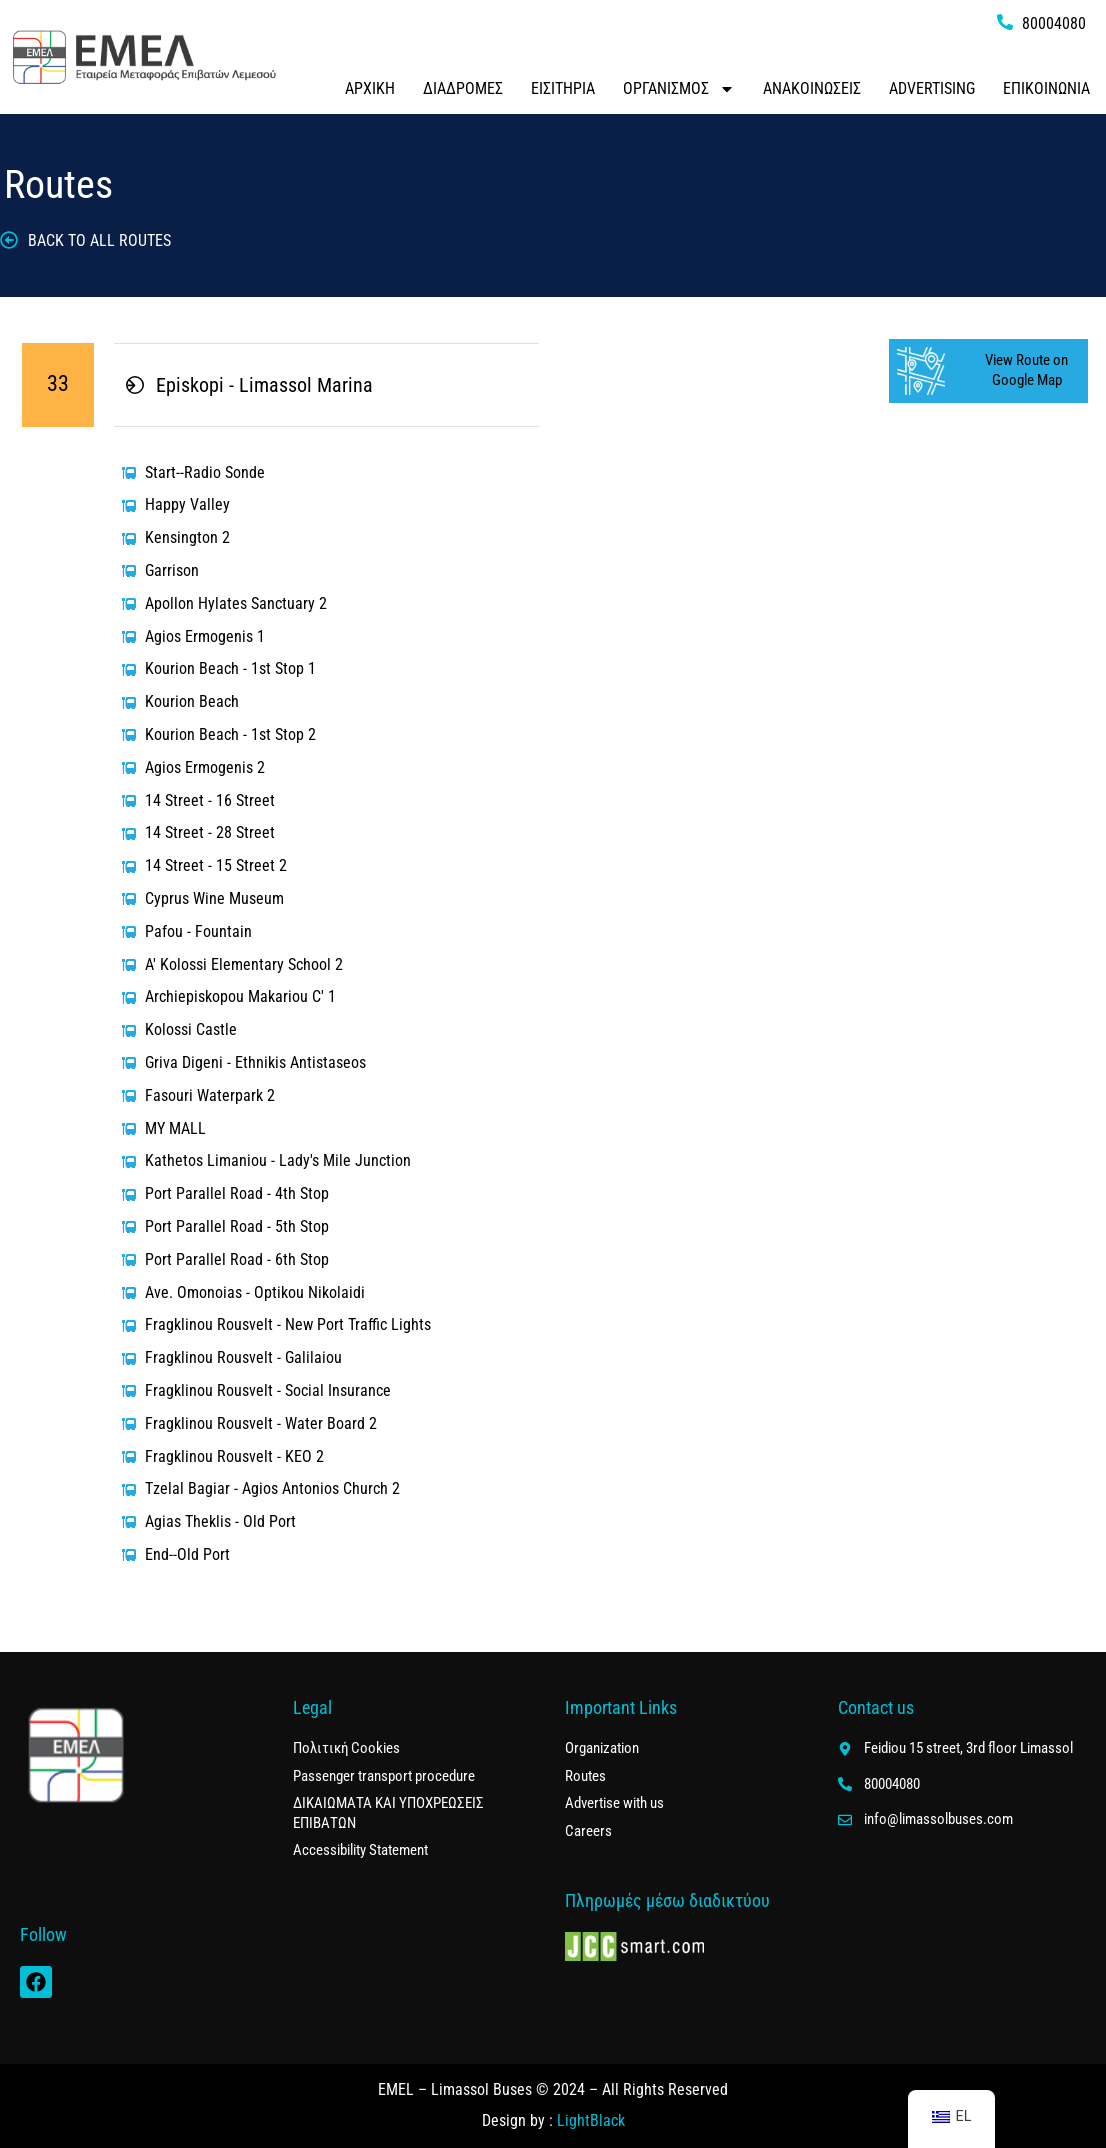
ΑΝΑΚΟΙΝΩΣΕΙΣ (812, 88)
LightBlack (591, 2120)
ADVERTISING (932, 88)
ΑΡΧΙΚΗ (370, 88)
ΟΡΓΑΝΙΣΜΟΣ (679, 89)
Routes (58, 184)
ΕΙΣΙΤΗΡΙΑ (563, 88)
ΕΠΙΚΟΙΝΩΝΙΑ (1046, 88)
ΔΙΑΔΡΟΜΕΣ (463, 88)
